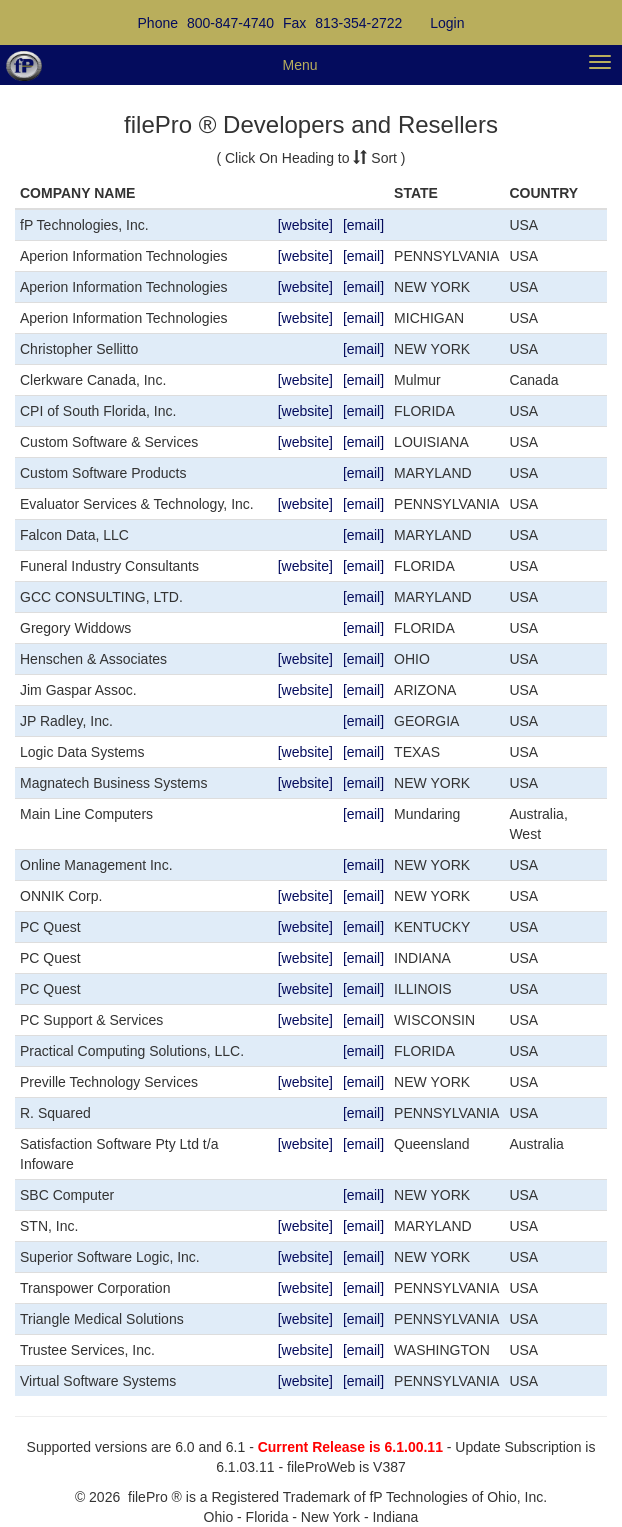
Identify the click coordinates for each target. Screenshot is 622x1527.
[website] (305, 225)
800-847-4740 (230, 23)
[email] (363, 225)
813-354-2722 (358, 23)
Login (447, 23)
